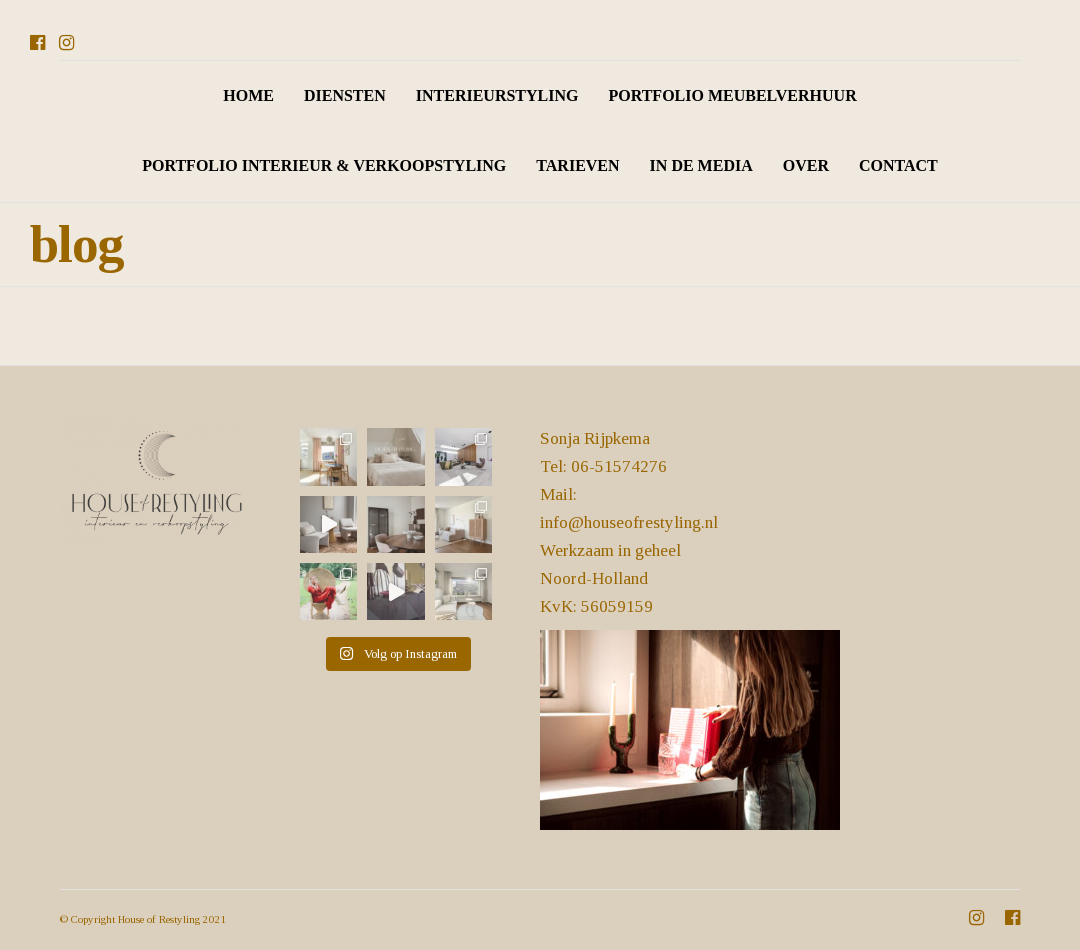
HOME (248, 95)
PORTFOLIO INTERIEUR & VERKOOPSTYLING (324, 165)
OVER (806, 165)
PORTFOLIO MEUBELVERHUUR (732, 95)
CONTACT (898, 165)
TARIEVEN (577, 165)
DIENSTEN (345, 95)
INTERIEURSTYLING (497, 95)
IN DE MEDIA (701, 165)
